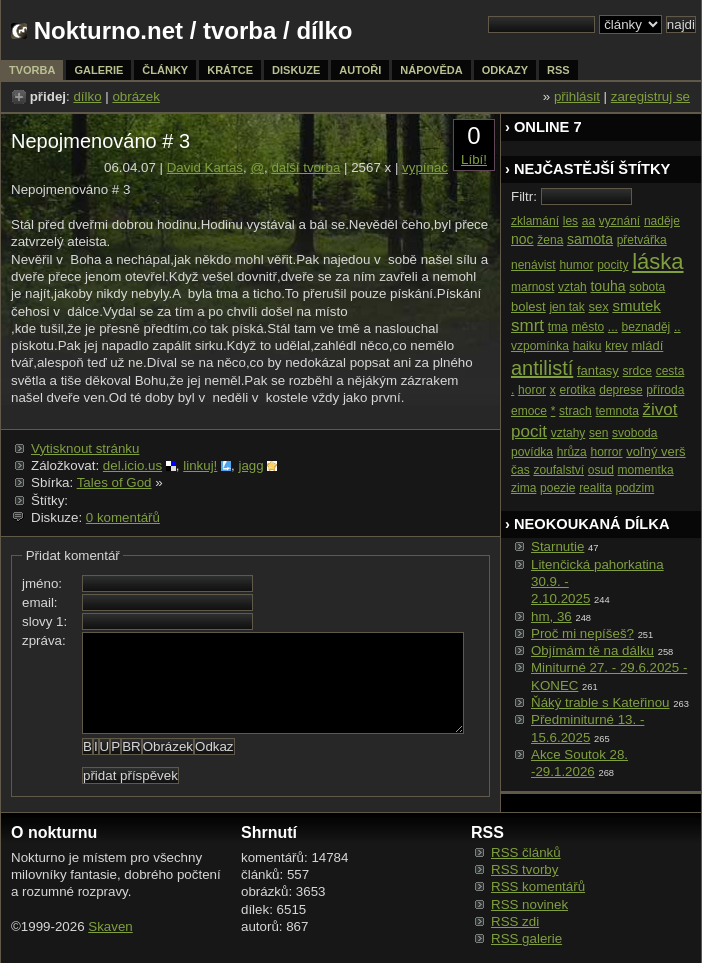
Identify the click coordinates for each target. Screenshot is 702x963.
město (587, 327)
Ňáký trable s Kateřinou (600, 702)
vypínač (425, 167)
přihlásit (577, 96)
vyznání (619, 221)
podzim (635, 488)
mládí (648, 345)
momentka (646, 470)
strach (575, 411)
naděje (662, 221)
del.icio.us (132, 465)
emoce (529, 411)
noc (522, 239)
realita (595, 488)
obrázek (135, 96)
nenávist (533, 265)
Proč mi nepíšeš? (582, 633)
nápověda (431, 70)
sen (598, 433)
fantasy (598, 370)
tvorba (239, 30)
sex (598, 306)
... (613, 327)
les (570, 221)
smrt (527, 325)
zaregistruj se (650, 96)
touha (607, 286)
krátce (230, 70)
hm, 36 (551, 616)
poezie (557, 488)
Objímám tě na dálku (592, 650)
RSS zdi (515, 921)
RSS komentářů (538, 886)
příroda (665, 390)
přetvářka (642, 240)
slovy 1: (44, 621)
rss (558, 70)
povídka (532, 452)
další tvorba (305, 167)
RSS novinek (529, 904)
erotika (577, 390)
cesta (670, 371)
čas (520, 470)
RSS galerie (526, 938)
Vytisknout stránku (85, 448)
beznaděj (646, 327)
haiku (587, 346)
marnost (532, 287)
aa (588, 221)
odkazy (505, 70)
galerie (98, 70)
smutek (636, 305)
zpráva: (44, 640)
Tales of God (114, 482)
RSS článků (526, 852)
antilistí (542, 368)
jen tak (566, 307)
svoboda (634, 433)
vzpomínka (540, 346)
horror (606, 452)
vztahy (568, 433)
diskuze (296, 70)
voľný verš (655, 451)
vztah (572, 287)
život (660, 409)
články (165, 70)
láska (657, 261)
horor (532, 390)
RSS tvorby (524, 869)
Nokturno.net (108, 30)
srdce (637, 371)
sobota (647, 287)
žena (550, 240)
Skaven (110, 926)
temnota (617, 411)
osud (601, 470)
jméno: (42, 583)
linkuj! (200, 465)
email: (40, 602)
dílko (87, 96)
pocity (612, 265)
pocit (529, 431)
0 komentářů (123, 517)
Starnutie (557, 546)
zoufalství (558, 470)
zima (523, 488)
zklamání (535, 221)
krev (616, 346)
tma (558, 327)
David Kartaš (205, 167)
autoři (360, 70)
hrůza (572, 452)
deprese (620, 390)
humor (576, 265)
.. (677, 327)
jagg (250, 465)
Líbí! (474, 159)
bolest (528, 306)
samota (590, 239)
